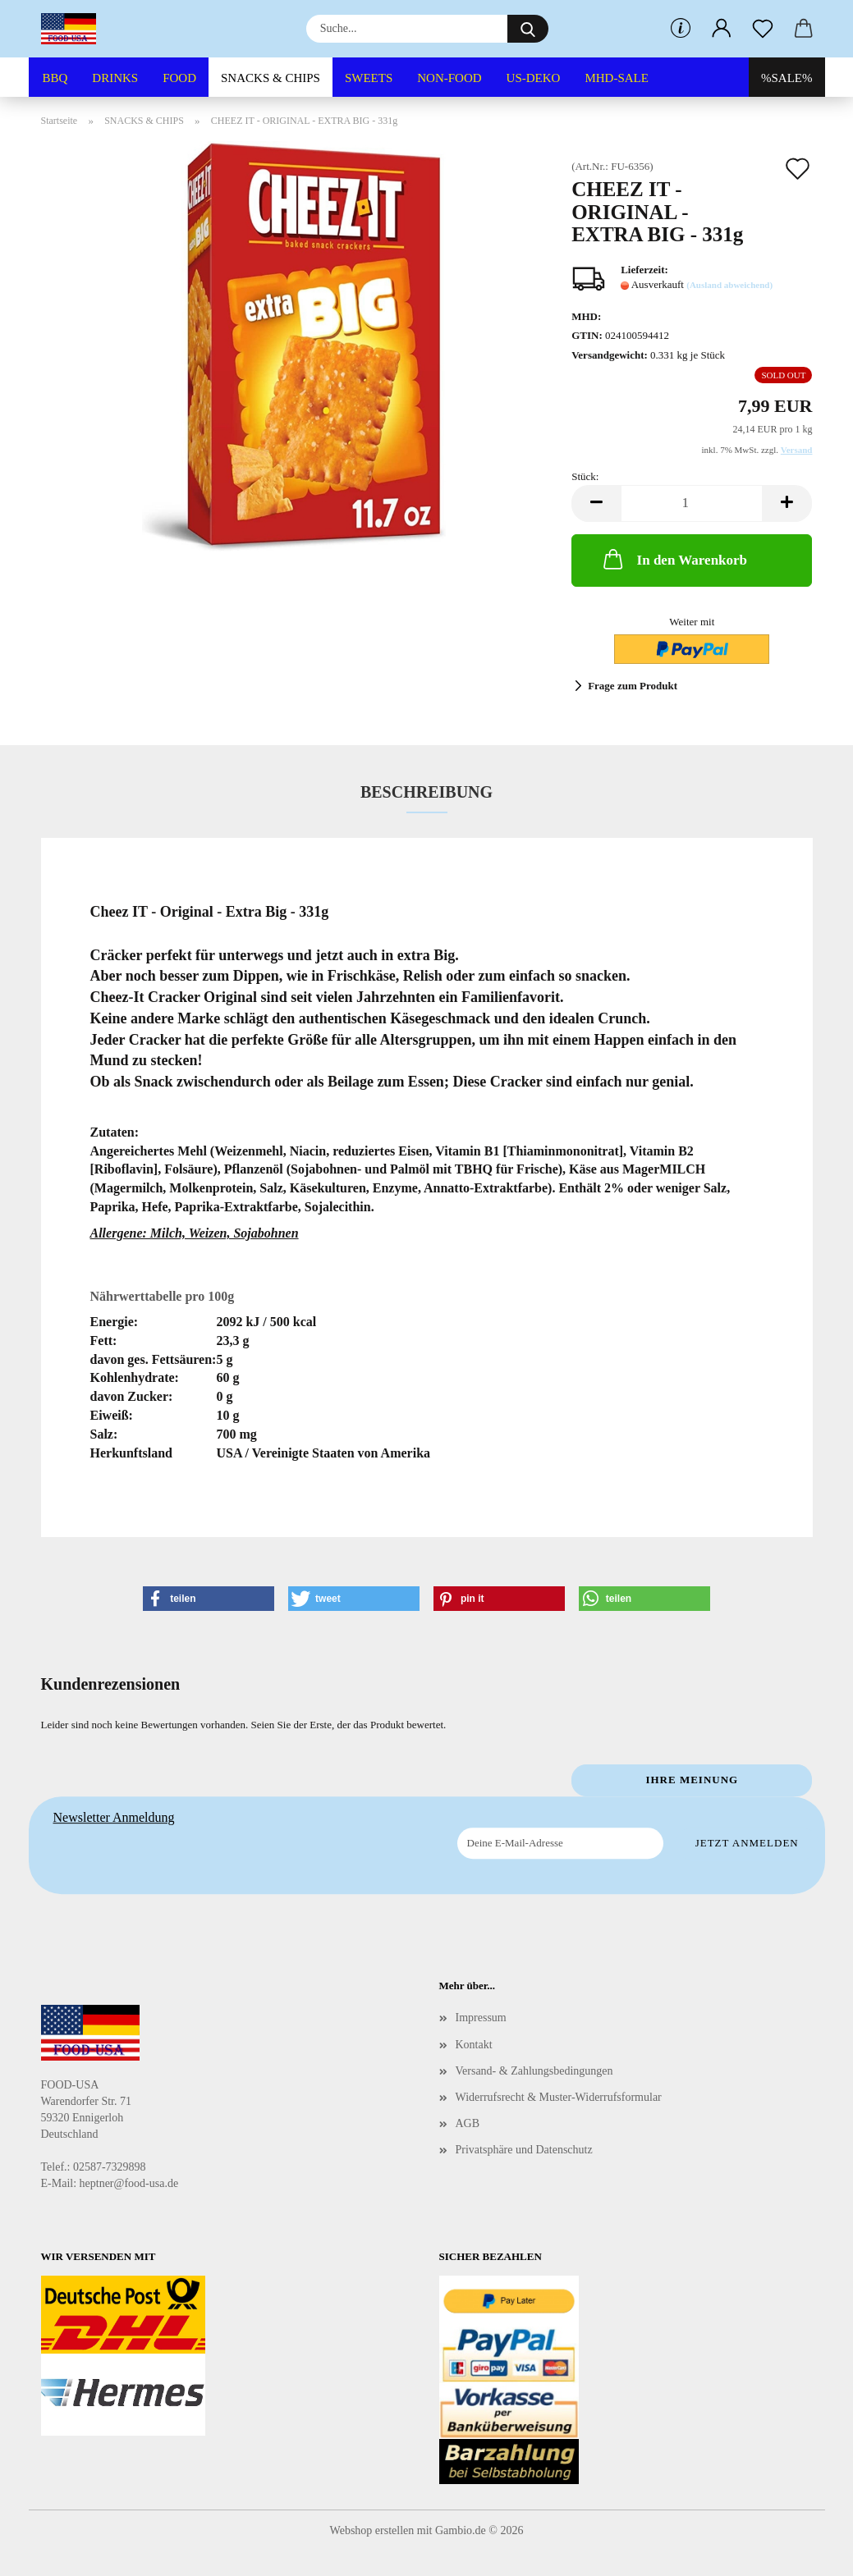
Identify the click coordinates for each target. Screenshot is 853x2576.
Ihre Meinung (691, 1779)
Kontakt (474, 2044)
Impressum (481, 2017)
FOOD (179, 78)
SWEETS (368, 78)
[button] (721, 28)
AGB (468, 2123)
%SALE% (787, 78)
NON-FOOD (449, 78)
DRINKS (115, 78)
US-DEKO (534, 78)
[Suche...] (527, 29)
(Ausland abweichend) (729, 285)
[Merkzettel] (762, 28)
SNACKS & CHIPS (270, 78)
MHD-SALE (617, 78)
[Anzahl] (692, 503)
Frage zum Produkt (632, 685)
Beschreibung (426, 792)
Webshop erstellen (372, 2530)
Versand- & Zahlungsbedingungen (534, 2071)
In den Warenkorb (673, 559)
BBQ (55, 78)
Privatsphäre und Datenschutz (524, 2150)
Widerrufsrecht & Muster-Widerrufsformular (559, 2097)
